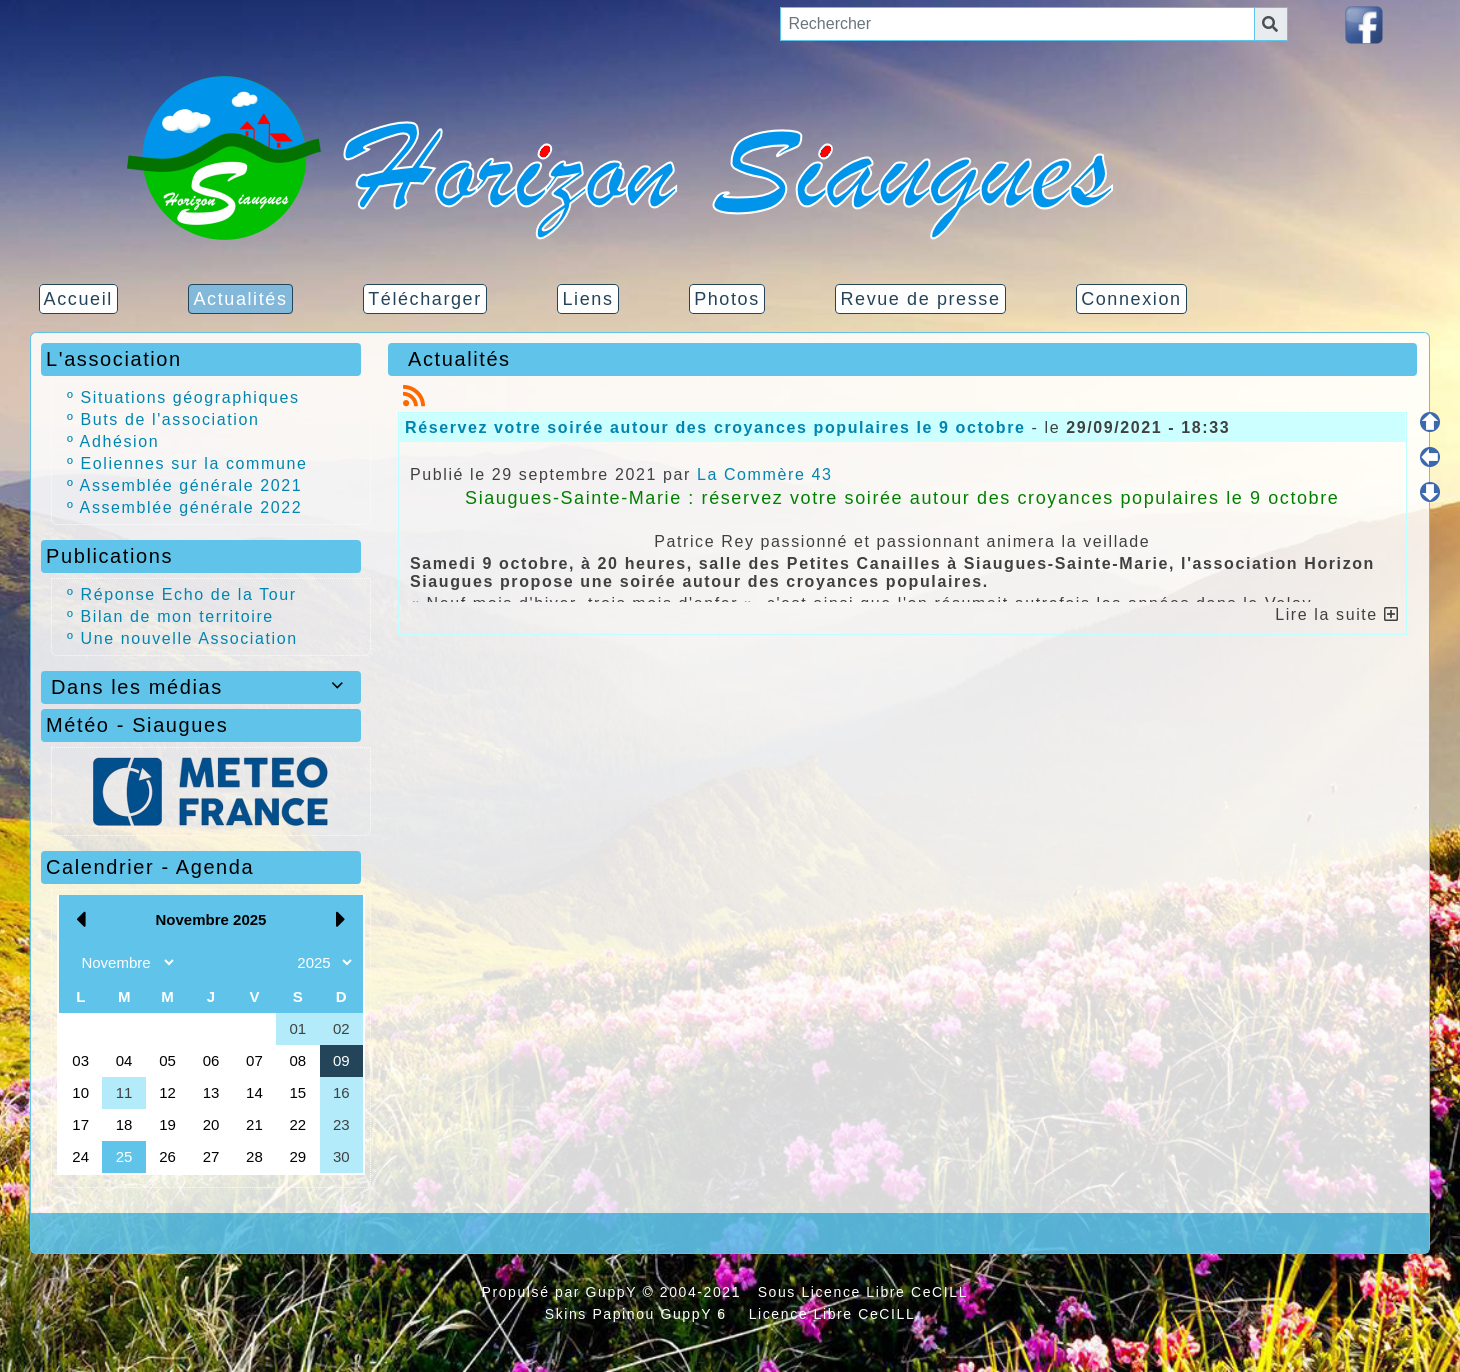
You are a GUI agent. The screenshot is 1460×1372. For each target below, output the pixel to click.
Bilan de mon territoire (177, 616)
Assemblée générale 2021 (191, 485)
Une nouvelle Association (189, 638)
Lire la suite (1337, 614)
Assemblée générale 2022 (191, 507)
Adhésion (120, 441)
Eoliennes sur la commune (194, 463)
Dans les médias (201, 687)
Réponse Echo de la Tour (189, 594)
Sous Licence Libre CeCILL (865, 1292)
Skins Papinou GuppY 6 (641, 1314)
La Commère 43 (765, 474)
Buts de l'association (170, 419)
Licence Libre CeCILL (829, 1314)
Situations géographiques (190, 397)
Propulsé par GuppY (561, 1292)
